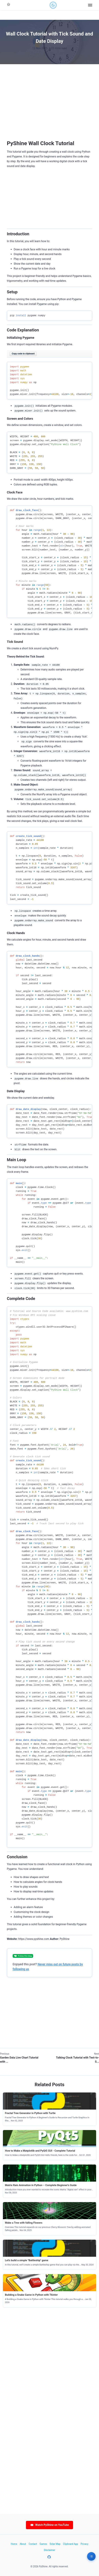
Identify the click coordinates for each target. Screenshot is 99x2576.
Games (43, 2544)
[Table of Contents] (91, 2556)
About (23, 2544)
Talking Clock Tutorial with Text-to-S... (77, 2059)
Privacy (84, 2544)
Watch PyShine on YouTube (49, 2524)
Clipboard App (70, 2544)
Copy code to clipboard (23, 353)
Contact (33, 2544)
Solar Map (55, 2544)
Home (14, 2544)
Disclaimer (49, 2550)
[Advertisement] (32, 98)
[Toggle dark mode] (53, 5)
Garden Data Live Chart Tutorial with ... (19, 2059)
